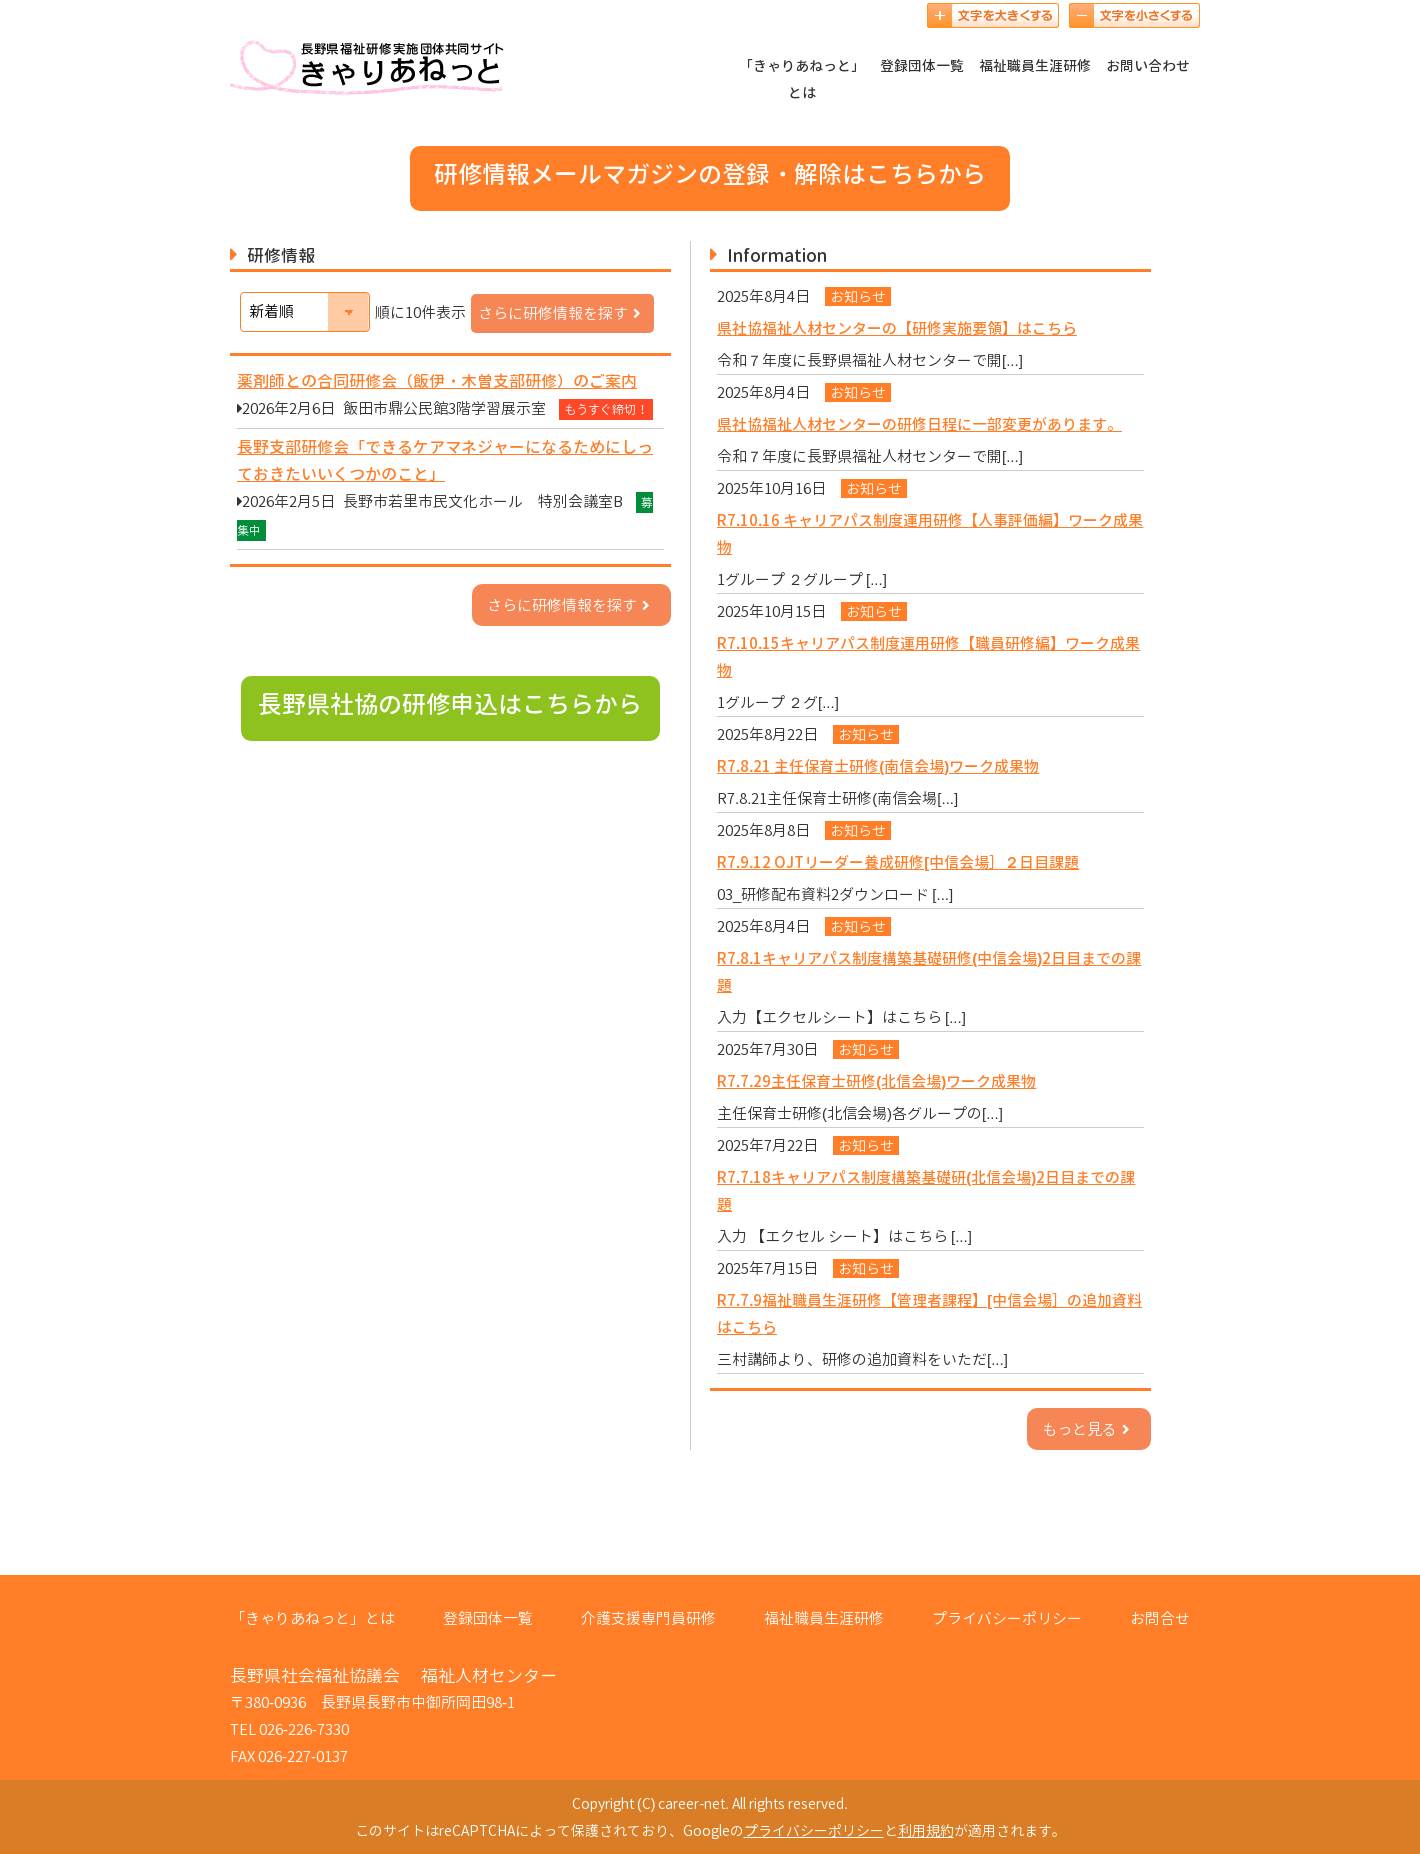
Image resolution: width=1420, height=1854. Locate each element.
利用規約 (926, 1830)
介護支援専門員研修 (648, 1618)
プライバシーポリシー (1007, 1618)
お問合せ (1160, 1618)
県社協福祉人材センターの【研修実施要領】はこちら (897, 328)
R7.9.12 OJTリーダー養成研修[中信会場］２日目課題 (898, 862)
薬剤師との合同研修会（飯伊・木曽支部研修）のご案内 (437, 381)
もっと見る (1089, 1429)
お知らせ (858, 296)
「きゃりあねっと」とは (802, 79)
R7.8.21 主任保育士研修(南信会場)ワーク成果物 (878, 766)
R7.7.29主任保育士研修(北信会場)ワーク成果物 (876, 1081)
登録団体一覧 (922, 65)
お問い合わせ (1148, 65)
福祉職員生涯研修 (1035, 65)
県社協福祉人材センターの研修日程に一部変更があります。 (919, 424)
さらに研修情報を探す (562, 313)
